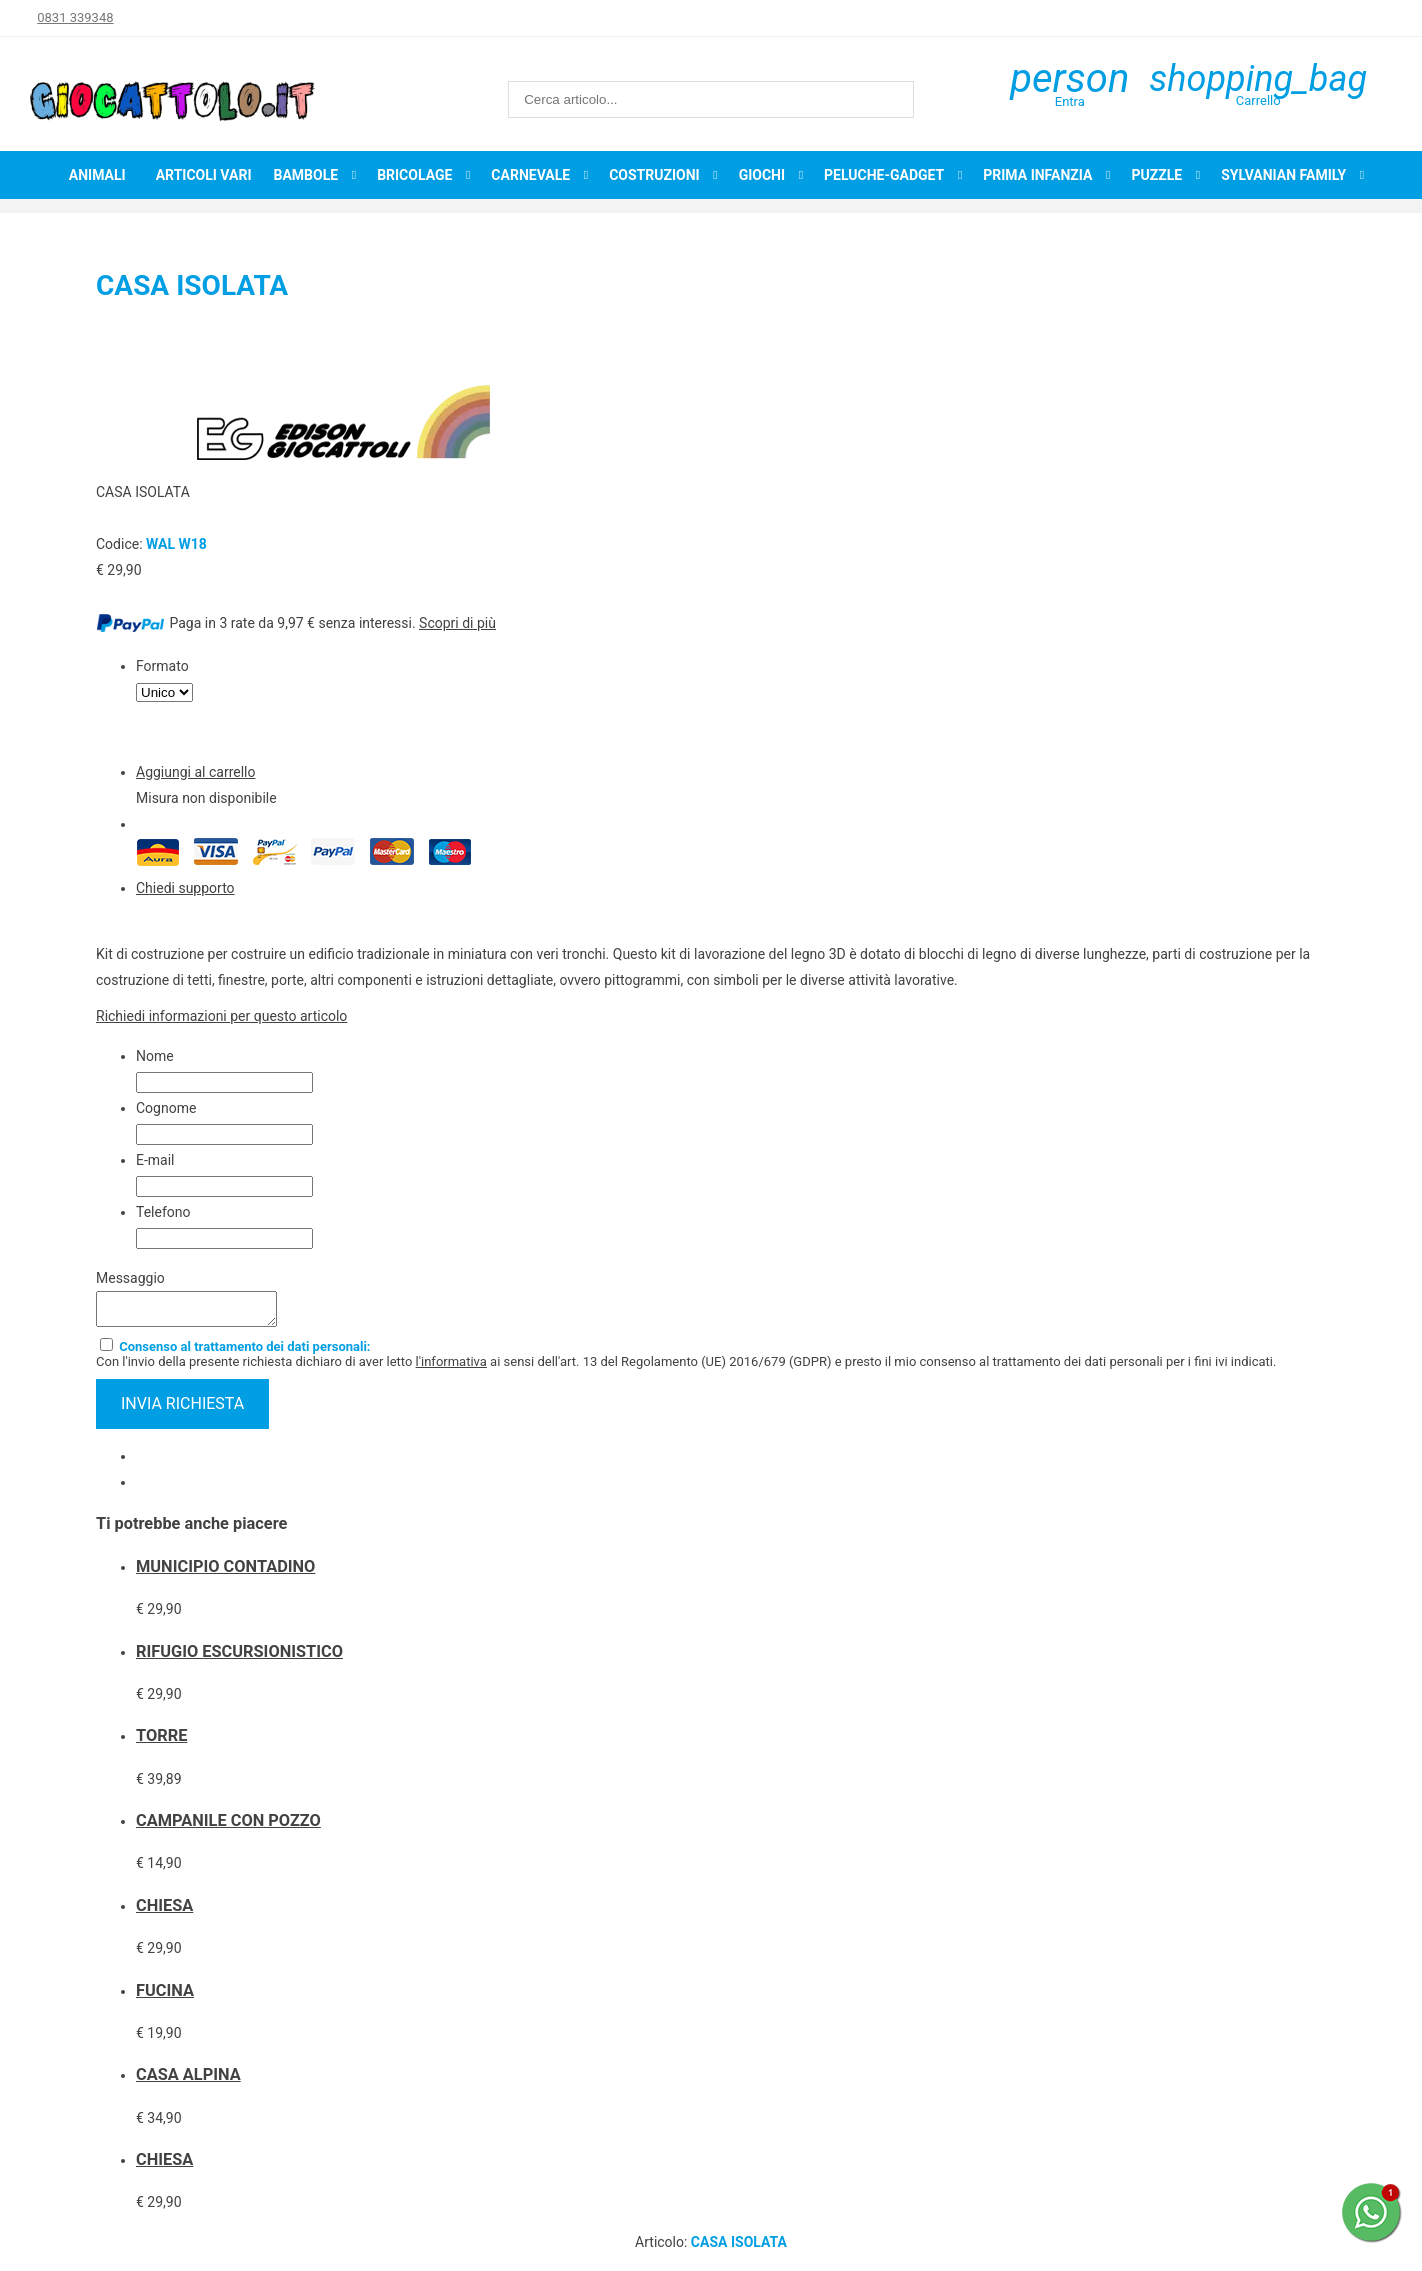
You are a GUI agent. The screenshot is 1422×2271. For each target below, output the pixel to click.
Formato (162, 666)
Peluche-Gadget (884, 175)
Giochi (762, 175)
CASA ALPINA (188, 2080)
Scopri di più (457, 623)
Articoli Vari (204, 175)
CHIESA (164, 1911)
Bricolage (414, 175)
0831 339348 (75, 17)
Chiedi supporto (185, 888)
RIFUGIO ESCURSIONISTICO (239, 1657)
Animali (97, 175)
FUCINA (165, 1996)
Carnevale (530, 175)
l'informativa (451, 1367)
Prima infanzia (1037, 175)
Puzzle (1156, 175)
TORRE (161, 1741)
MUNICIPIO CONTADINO (225, 1572)
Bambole (305, 175)
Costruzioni (654, 175)
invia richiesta (182, 1409)
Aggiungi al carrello (195, 772)
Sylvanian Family (1283, 175)
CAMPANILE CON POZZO (228, 1826)
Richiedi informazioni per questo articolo (221, 1016)
